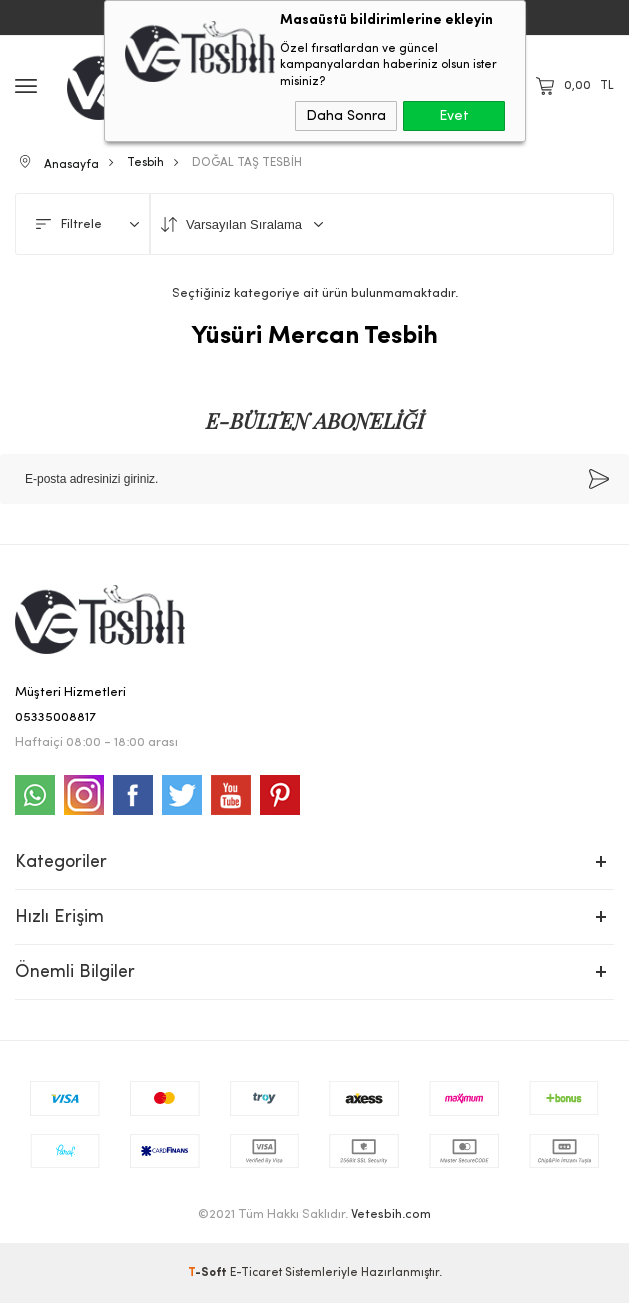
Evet (454, 116)
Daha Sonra (346, 116)
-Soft (209, 1273)
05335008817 (55, 717)
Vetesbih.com (391, 1214)
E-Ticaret (256, 1273)
